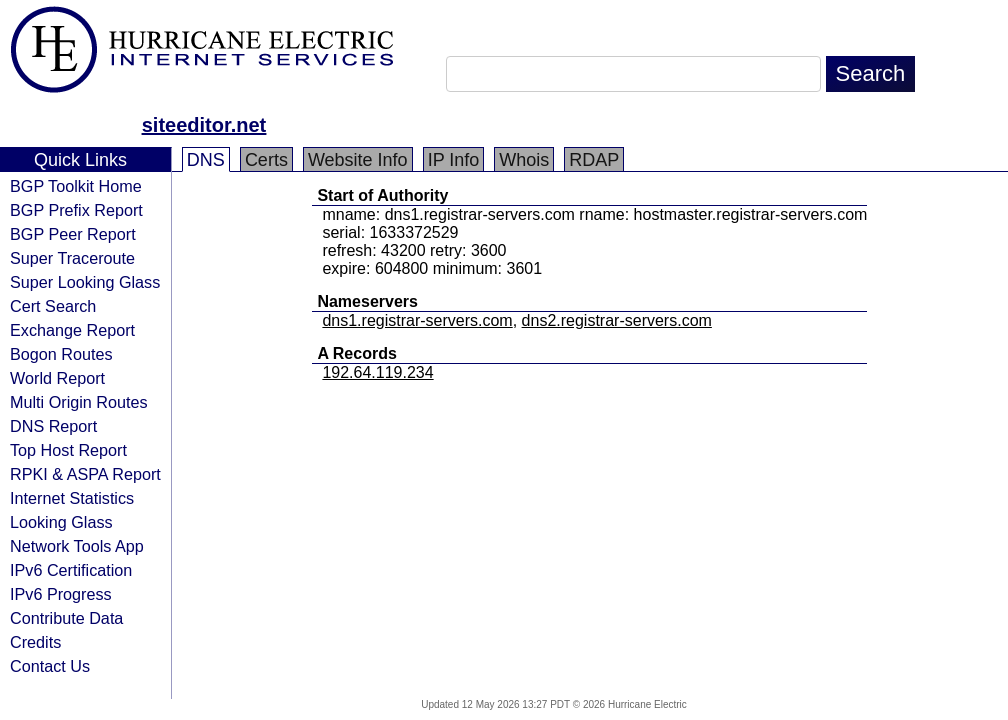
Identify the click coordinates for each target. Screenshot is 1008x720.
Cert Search (53, 306)
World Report (57, 378)
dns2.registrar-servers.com (617, 320)
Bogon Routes (61, 354)
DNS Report (53, 426)
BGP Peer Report (73, 234)
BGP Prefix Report (76, 210)
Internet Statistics (72, 498)
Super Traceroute (72, 258)
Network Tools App (77, 546)
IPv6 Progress (61, 594)
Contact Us (50, 666)
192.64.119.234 (377, 372)
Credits (35, 642)
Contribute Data (66, 618)
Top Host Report (68, 450)
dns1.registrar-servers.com (417, 320)
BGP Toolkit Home (76, 186)
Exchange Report (72, 330)
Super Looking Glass (85, 282)
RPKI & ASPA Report (85, 474)
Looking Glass (61, 522)
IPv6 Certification (71, 570)
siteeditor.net (204, 125)
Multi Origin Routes (79, 402)
